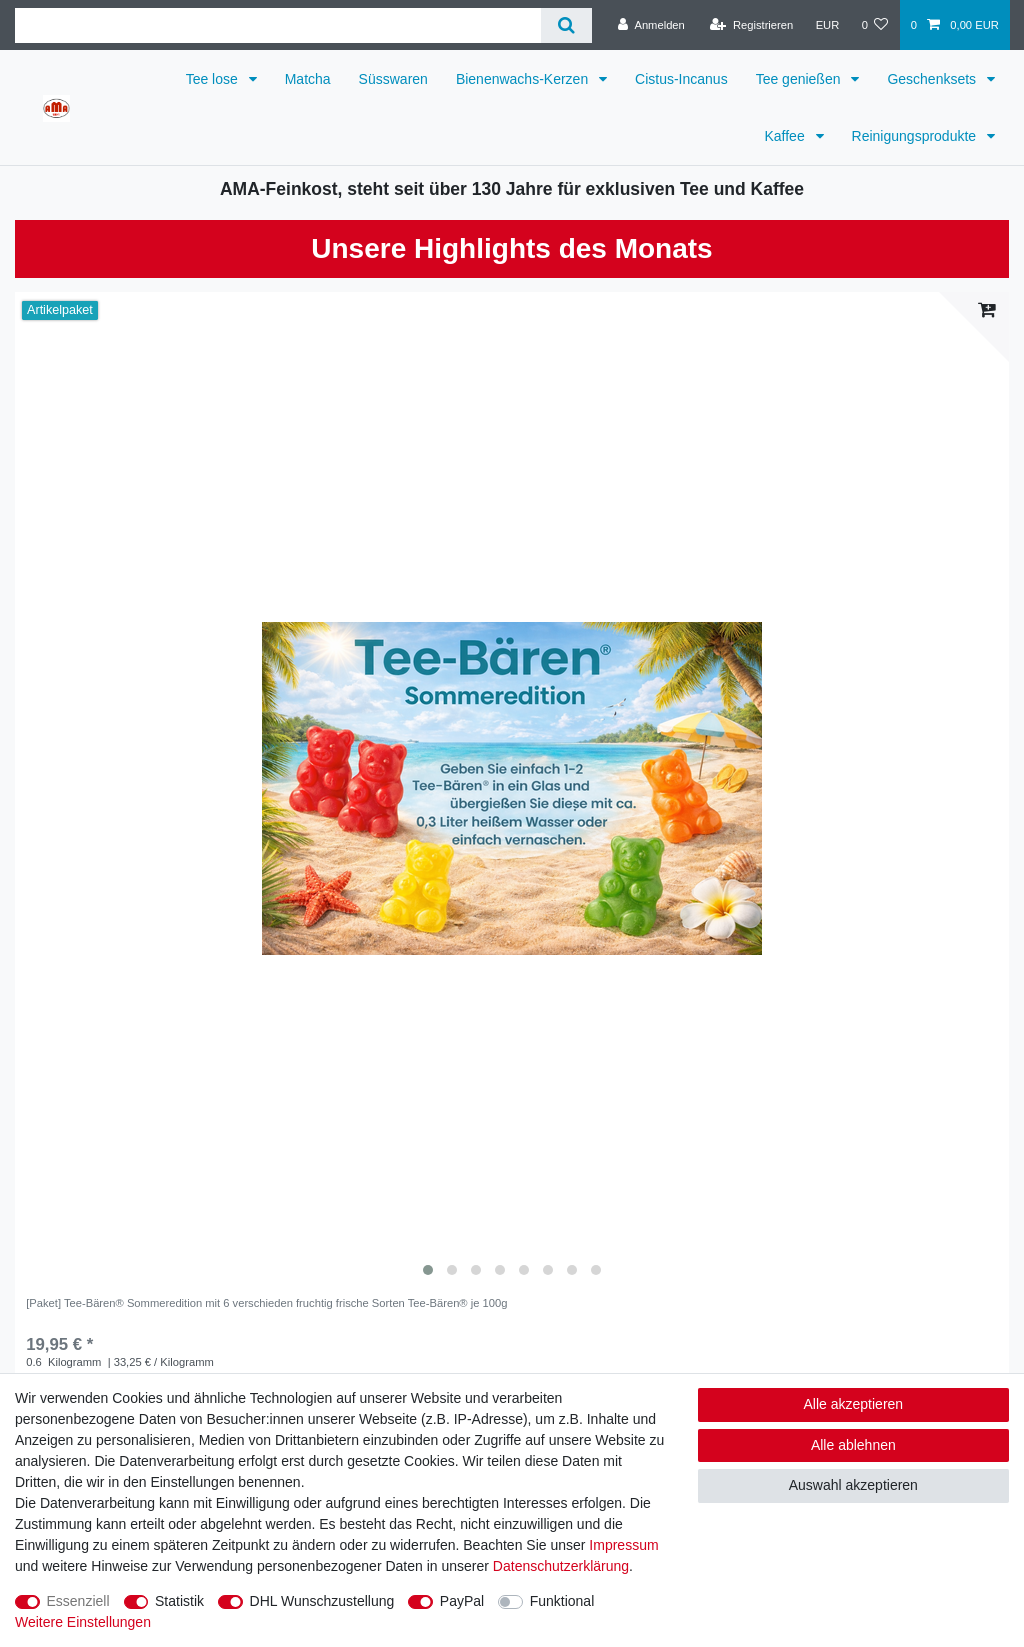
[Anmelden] (651, 25)
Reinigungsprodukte (916, 136)
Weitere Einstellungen (83, 1622)
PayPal (462, 1601)
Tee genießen (800, 79)
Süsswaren (393, 79)
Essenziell (78, 1601)
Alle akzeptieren (854, 1404)
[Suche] (566, 25)
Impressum (623, 1545)
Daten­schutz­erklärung (561, 1566)
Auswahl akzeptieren (853, 1485)
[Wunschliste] (874, 25)
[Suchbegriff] (278, 25)
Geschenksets (933, 79)
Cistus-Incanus (681, 79)
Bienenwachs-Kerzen (524, 79)
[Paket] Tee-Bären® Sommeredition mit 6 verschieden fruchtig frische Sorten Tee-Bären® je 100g (266, 1303)
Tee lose (214, 79)
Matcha (308, 79)
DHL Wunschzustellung (322, 1601)
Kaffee (786, 136)
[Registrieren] (751, 25)
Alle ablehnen (853, 1445)
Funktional (562, 1601)
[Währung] (827, 25)
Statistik (179, 1601)
